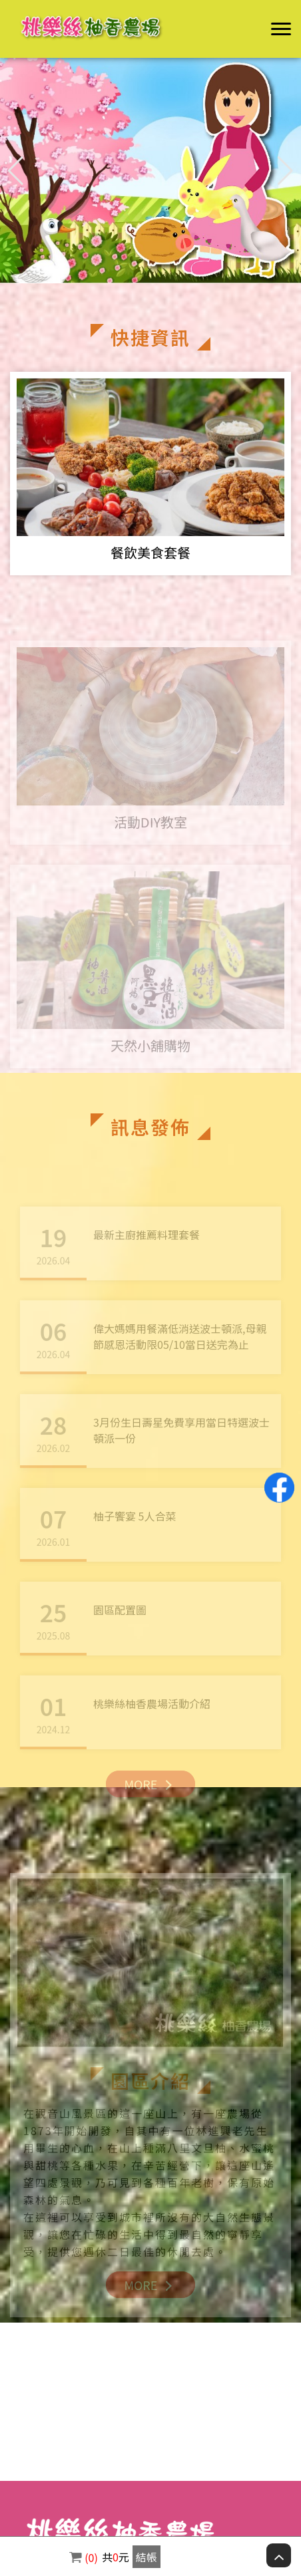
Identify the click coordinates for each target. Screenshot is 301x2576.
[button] (285, 171)
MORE (150, 1795)
